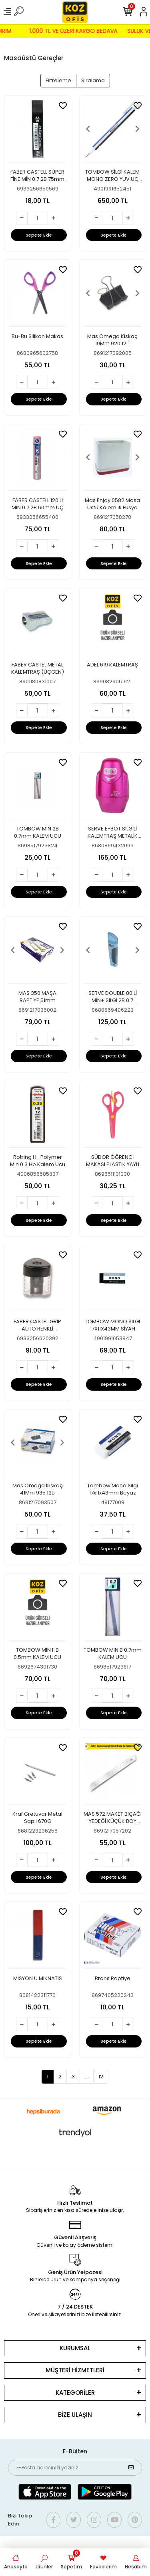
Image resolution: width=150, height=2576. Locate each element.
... (86, 2076)
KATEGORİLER (75, 2392)
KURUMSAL (75, 2348)
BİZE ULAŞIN (75, 2414)
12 (100, 2076)
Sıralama (93, 80)
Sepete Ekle (39, 235)
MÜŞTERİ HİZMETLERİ (75, 2370)
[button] (88, 129)
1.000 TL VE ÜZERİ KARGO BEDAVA (64, 31)
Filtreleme (58, 80)
